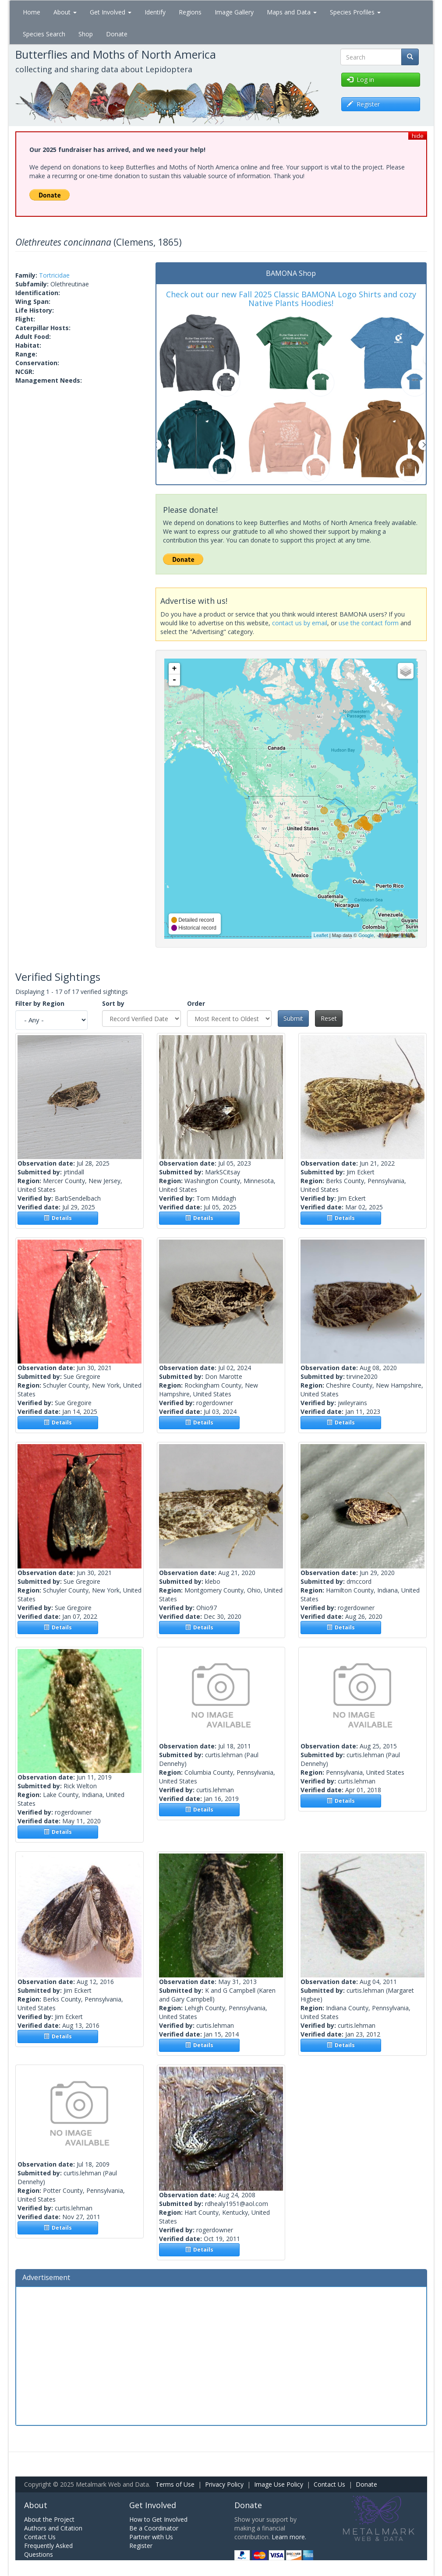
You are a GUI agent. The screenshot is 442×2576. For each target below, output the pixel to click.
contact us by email (299, 623)
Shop (85, 34)
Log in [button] (360, 79)
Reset (329, 1018)
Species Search (44, 34)
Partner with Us (151, 2537)
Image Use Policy (278, 2484)
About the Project (49, 2519)
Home (31, 12)
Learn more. (289, 2537)
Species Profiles (355, 12)
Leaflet (321, 935)
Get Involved (110, 12)
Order (196, 1003)
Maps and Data (292, 12)
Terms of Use (175, 2484)
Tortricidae (54, 275)
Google (366, 935)
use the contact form (369, 623)
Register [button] (363, 104)
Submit (293, 1018)
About (65, 12)
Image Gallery (234, 12)
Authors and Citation (53, 2528)
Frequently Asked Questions (48, 2549)
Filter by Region (39, 1003)
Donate (116, 34)
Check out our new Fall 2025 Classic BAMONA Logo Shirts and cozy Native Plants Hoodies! (291, 298)
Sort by (113, 1003)
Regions (190, 12)
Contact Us (329, 2484)
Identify (155, 12)
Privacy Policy (224, 2484)
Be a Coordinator (153, 2528)
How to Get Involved (158, 2519)
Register (140, 2545)
